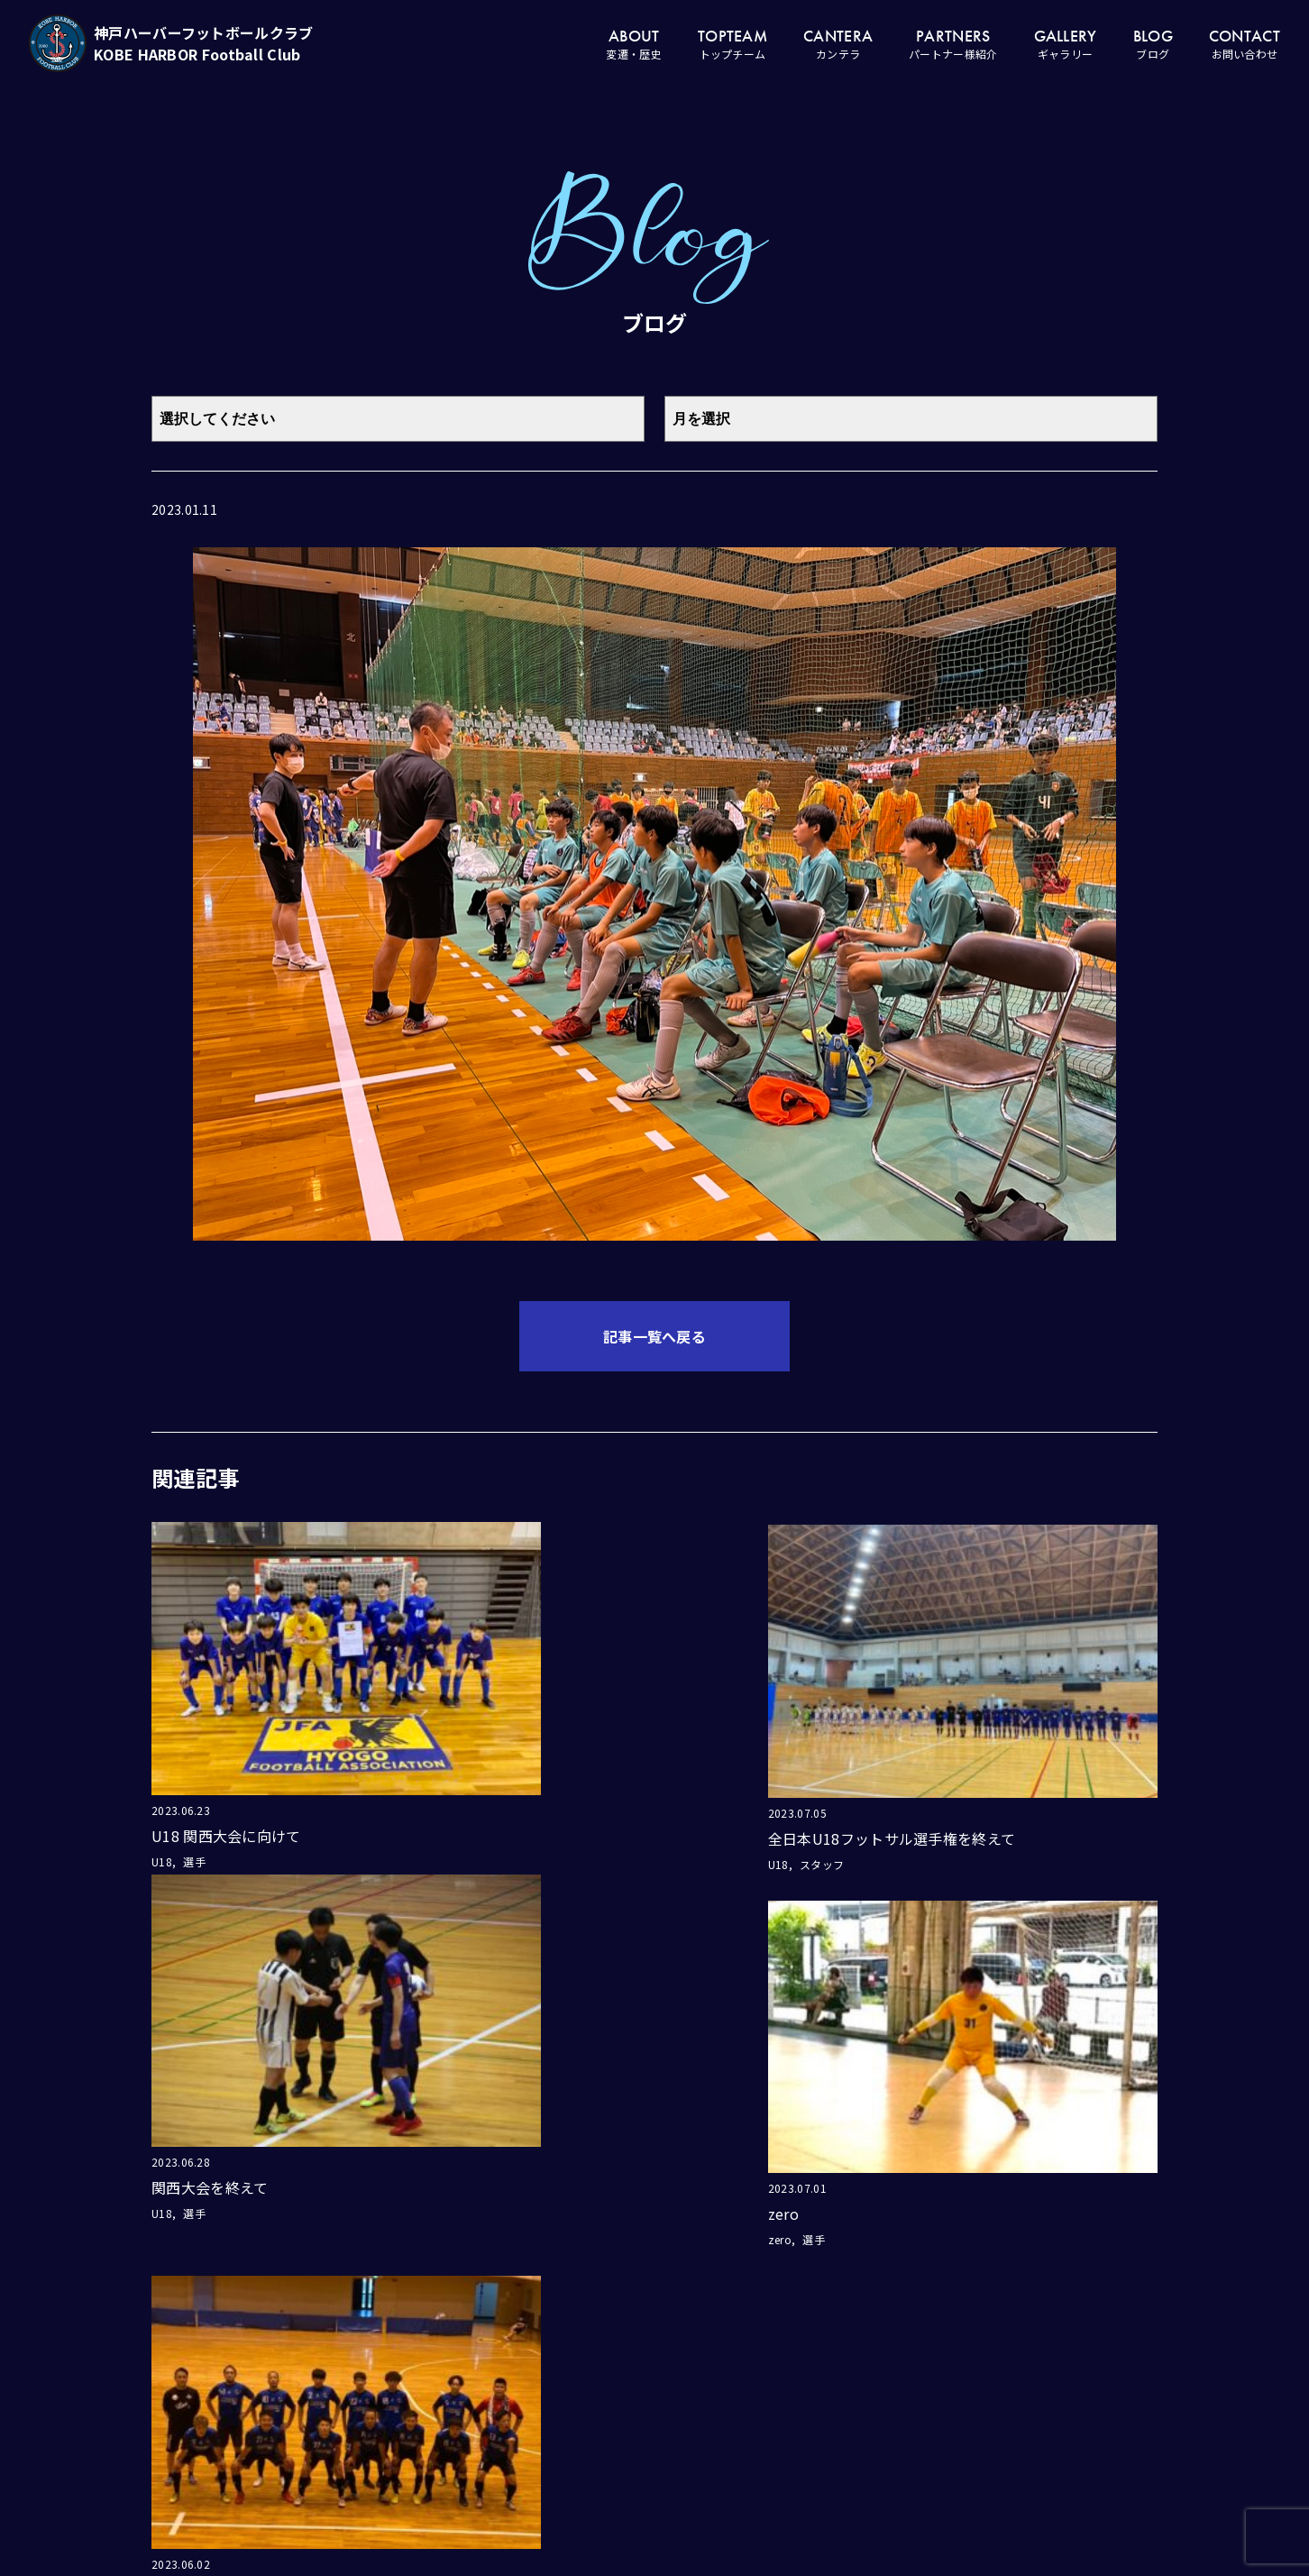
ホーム (789, 2366)
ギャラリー (985, 2366)
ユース (887, 2370)
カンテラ (886, 2332)
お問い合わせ (985, 2445)
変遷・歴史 (788, 2406)
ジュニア (887, 2444)
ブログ (985, 2406)
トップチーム (789, 2445)
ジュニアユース (887, 2407)
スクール (887, 2481)
